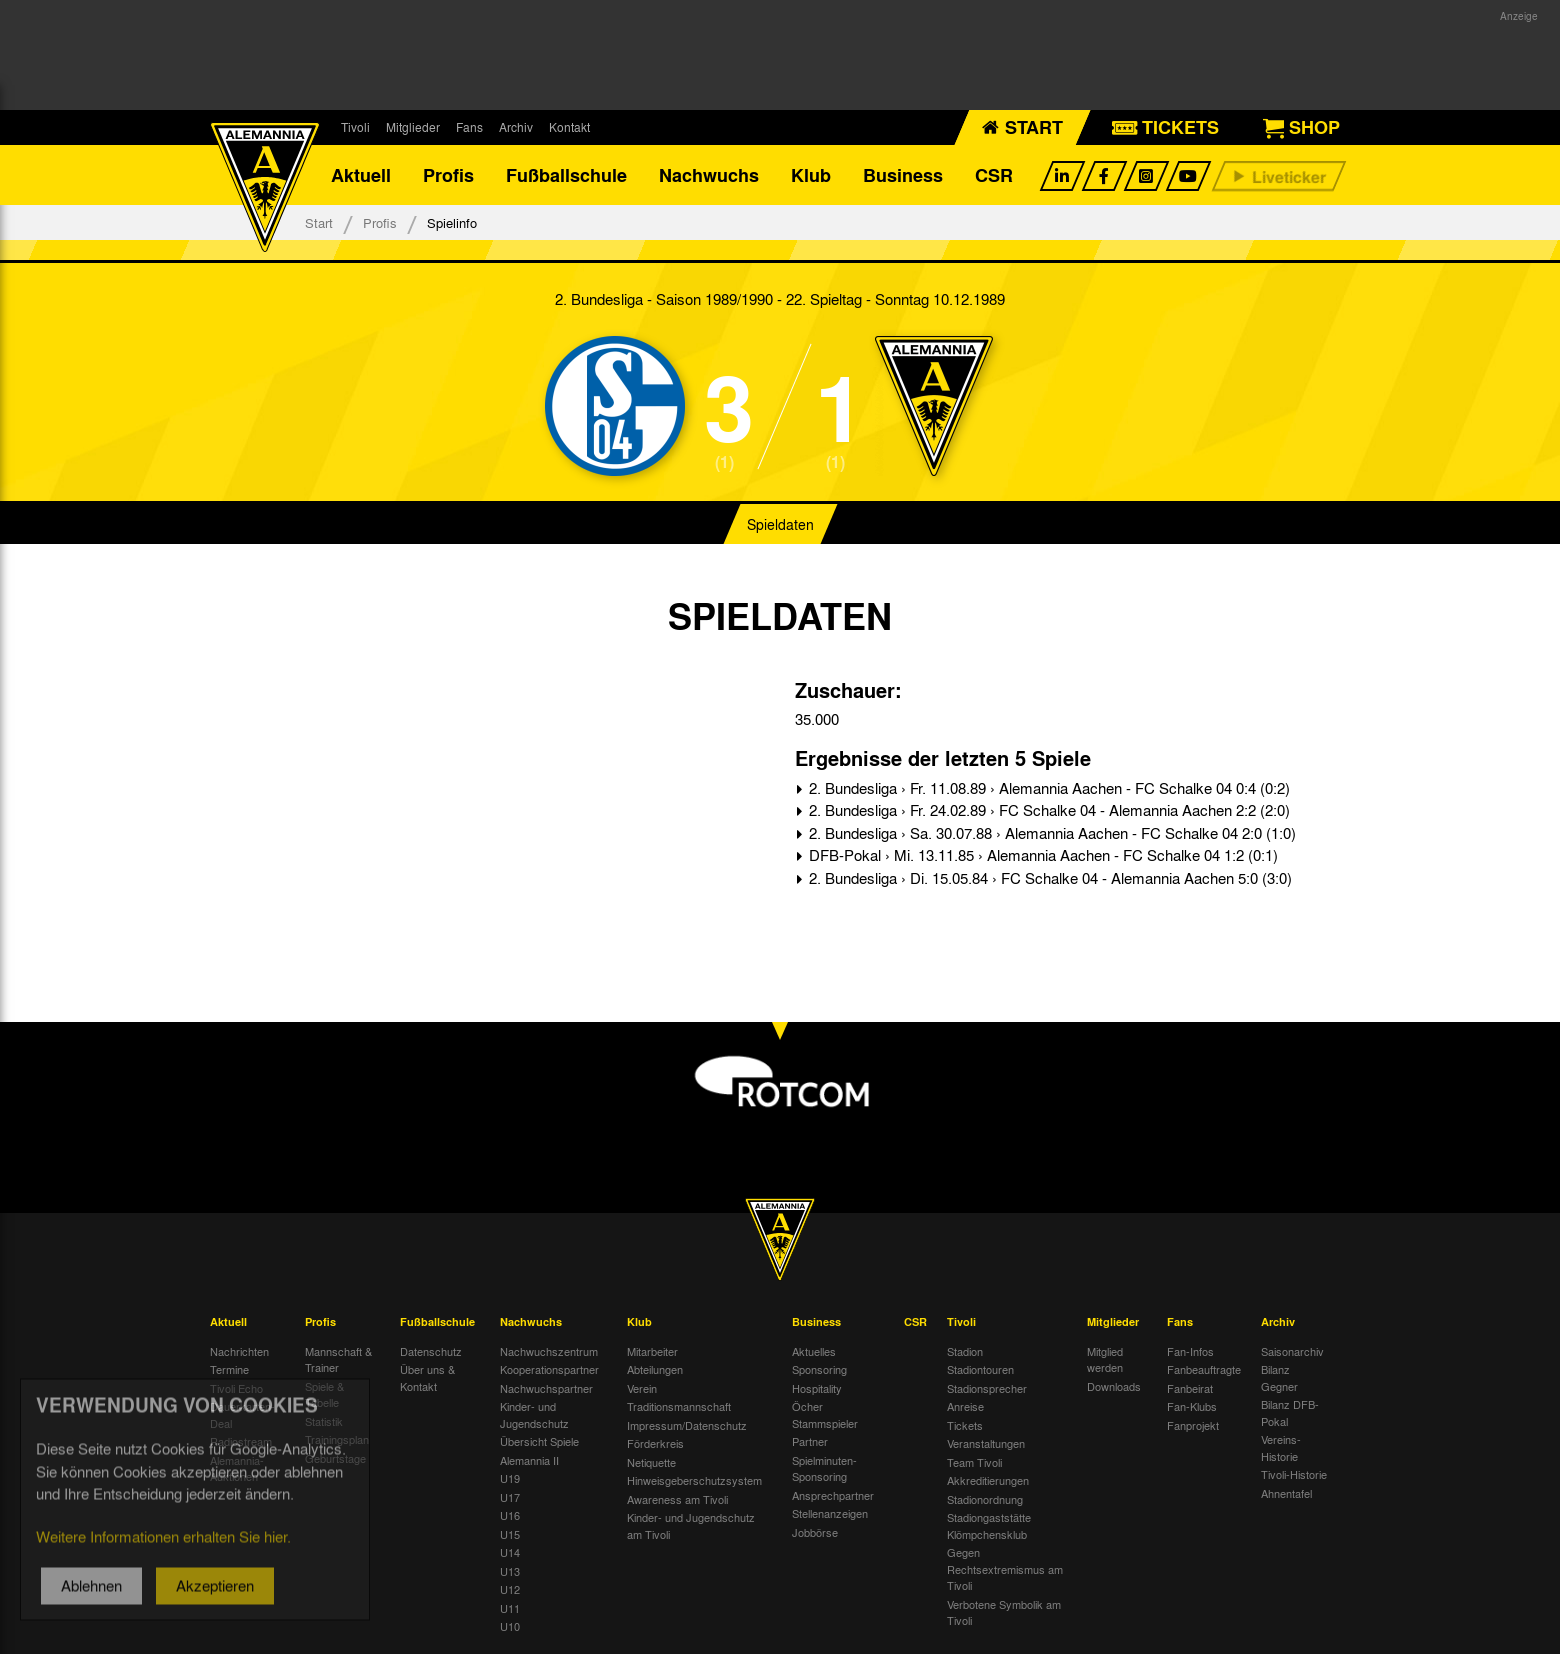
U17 (510, 1497)
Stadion (965, 1351)
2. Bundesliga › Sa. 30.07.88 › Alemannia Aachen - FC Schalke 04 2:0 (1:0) (1050, 833)
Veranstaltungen (986, 1443)
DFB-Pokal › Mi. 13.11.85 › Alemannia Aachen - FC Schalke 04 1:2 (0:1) (1041, 855)
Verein (642, 1388)
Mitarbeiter (652, 1351)
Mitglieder (413, 127)
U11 (510, 1608)
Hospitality (817, 1388)
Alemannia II (529, 1460)
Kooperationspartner (549, 1369)
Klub (811, 175)
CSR (994, 175)
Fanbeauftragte (1204, 1369)
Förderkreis (655, 1443)
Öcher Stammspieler (825, 1414)
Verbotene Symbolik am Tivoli (1004, 1612)
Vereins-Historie (1281, 1447)
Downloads (1114, 1386)
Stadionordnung (985, 1499)
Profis (448, 175)
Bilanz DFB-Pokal (1290, 1412)
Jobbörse (815, 1532)
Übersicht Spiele (539, 1441)
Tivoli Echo (236, 1388)
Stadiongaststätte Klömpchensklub (989, 1525)
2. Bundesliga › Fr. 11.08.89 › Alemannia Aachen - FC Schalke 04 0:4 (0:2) (1047, 788)
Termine (229, 1369)
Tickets (965, 1425)
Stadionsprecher (987, 1388)
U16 (510, 1515)
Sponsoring (819, 1369)
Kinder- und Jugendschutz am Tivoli (691, 1525)
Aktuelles (814, 1351)
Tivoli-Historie (1294, 1474)
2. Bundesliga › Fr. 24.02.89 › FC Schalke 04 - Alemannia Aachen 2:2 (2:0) (1047, 810)
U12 (510, 1589)
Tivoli (355, 127)
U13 (510, 1571)
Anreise (965, 1406)
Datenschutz (431, 1351)
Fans (469, 127)
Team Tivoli (974, 1462)
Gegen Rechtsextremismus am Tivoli (1005, 1568)
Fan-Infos (1190, 1351)
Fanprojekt (1193, 1425)
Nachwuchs (709, 175)
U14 (510, 1552)
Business (903, 175)
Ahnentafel (1286, 1493)
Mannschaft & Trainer (338, 1359)
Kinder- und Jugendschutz (534, 1414)
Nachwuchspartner (546, 1388)
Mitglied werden (1105, 1359)
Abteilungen (655, 1369)
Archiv (516, 127)
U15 (510, 1534)
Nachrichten (239, 1351)
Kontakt (569, 127)
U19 (510, 1478)
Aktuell (361, 175)
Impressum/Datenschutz (687, 1425)
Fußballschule (566, 175)
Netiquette (651, 1462)
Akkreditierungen (988, 1480)
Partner (810, 1441)
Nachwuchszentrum (549, 1351)
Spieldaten (780, 524)
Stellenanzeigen (830, 1513)
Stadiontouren (980, 1369)
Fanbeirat (1190, 1388)
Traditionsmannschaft (679, 1406)
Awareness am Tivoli (677, 1499)
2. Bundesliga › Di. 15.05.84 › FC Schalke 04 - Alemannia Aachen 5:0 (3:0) (1048, 878)
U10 (510, 1626)
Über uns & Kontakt (427, 1377)
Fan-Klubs (1192, 1406)
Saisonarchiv (1292, 1351)
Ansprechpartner (833, 1495)
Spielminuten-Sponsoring (824, 1468)
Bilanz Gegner (1279, 1377)
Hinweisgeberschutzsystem (694, 1480)
